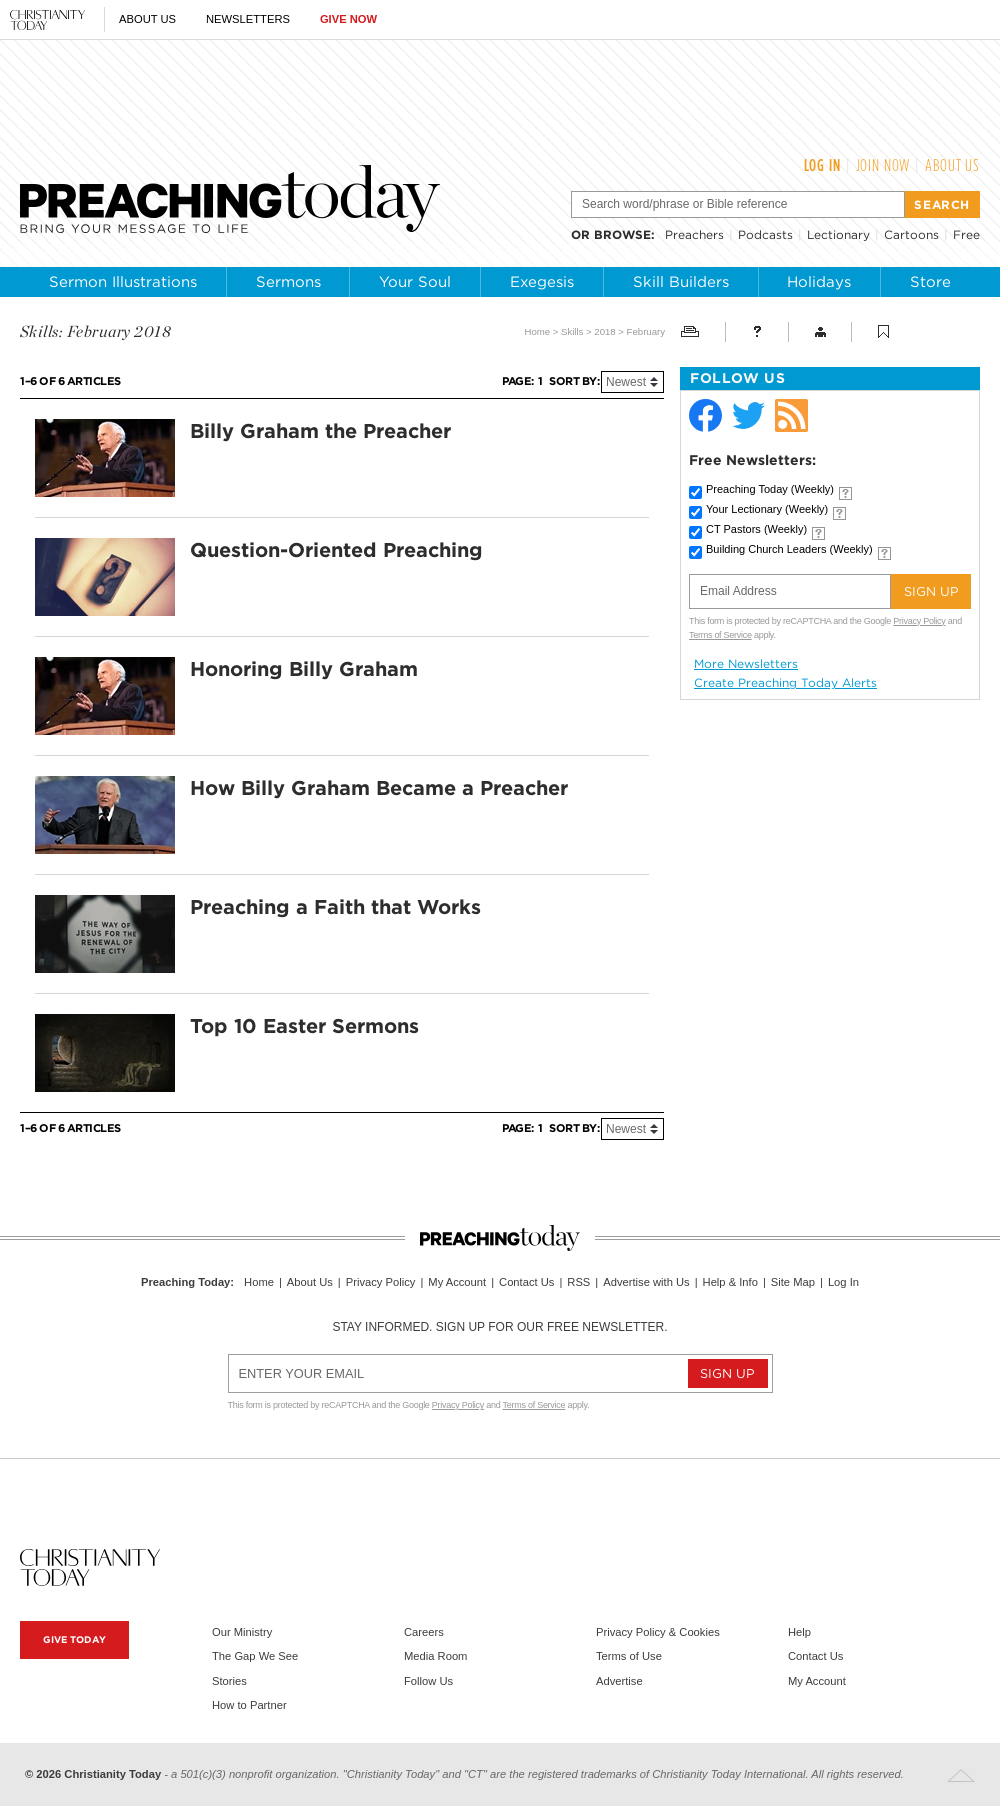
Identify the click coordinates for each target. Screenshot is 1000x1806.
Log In (822, 165)
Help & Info (730, 1282)
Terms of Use (629, 1656)
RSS (578, 1282)
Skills (572, 331)
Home (537, 331)
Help (799, 1632)
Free (966, 234)
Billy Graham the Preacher (320, 431)
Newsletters (248, 19)
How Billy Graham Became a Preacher (379, 788)
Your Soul (415, 282)
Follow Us (428, 1681)
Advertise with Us (646, 1282)
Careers (424, 1632)
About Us (147, 19)
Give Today (74, 1639)
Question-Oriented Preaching (336, 550)
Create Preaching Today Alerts (785, 683)
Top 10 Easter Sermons (304, 1026)
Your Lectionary (767, 509)
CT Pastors (756, 529)
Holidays (819, 282)
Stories (229, 1681)
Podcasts (765, 234)
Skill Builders (681, 282)
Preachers (694, 234)
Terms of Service (720, 635)
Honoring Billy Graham (304, 669)
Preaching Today (770, 489)
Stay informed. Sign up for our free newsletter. (499, 1327)
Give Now (348, 19)
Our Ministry (242, 1632)
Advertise (619, 1681)
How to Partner (249, 1705)
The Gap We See (255, 1656)
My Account (457, 1282)
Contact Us (526, 1282)
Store (930, 282)
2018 (604, 331)
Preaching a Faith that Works (335, 907)
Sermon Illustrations (123, 282)
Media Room (435, 1656)
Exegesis (542, 282)
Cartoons (911, 234)
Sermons (288, 282)
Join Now (883, 165)
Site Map (793, 1282)
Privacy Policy (919, 621)
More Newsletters (746, 664)
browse (622, 234)
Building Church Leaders (789, 549)
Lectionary (838, 234)
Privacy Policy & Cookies (658, 1632)
